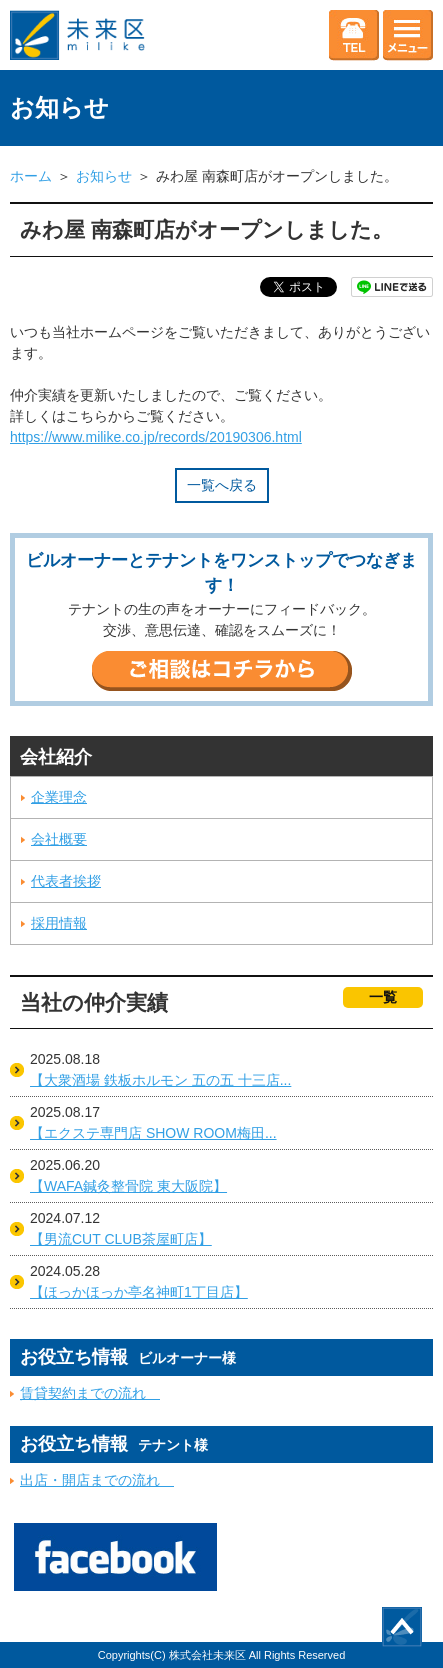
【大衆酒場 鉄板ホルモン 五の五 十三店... (160, 1080)
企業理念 (59, 797)
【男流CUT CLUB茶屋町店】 (121, 1239)
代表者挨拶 (66, 881)
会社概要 (59, 839)
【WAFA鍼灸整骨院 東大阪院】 (128, 1186)
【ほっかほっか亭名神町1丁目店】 (139, 1292)
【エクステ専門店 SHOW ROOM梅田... (153, 1133)
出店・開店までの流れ (97, 1480)
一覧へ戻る (222, 485)
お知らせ (104, 176)
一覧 (383, 997)
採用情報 (59, 923)
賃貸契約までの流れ (90, 1393)
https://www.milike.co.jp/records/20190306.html (156, 437)
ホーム (31, 176)
